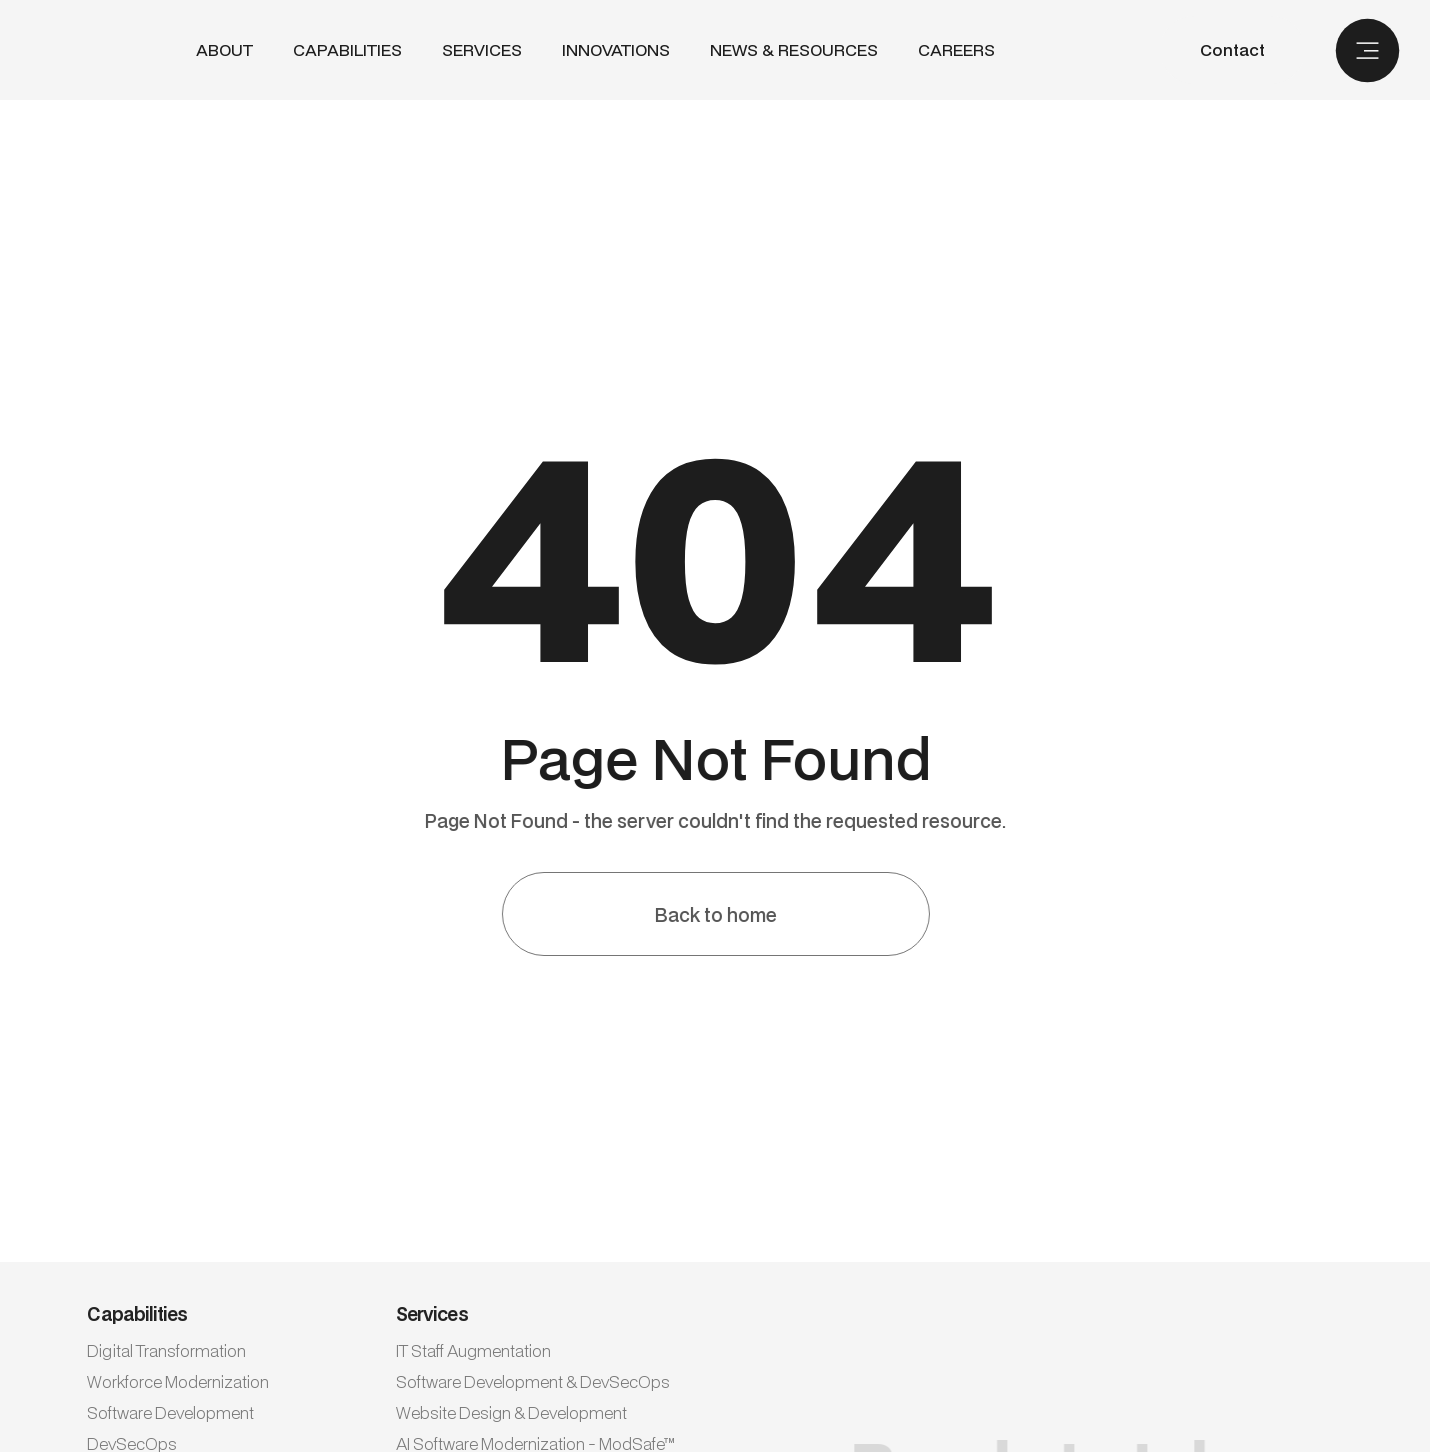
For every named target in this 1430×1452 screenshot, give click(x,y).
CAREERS (956, 50)
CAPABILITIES (347, 49)
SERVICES (482, 49)
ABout (224, 50)
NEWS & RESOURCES (794, 50)
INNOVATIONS (616, 50)
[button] (347, 50)
